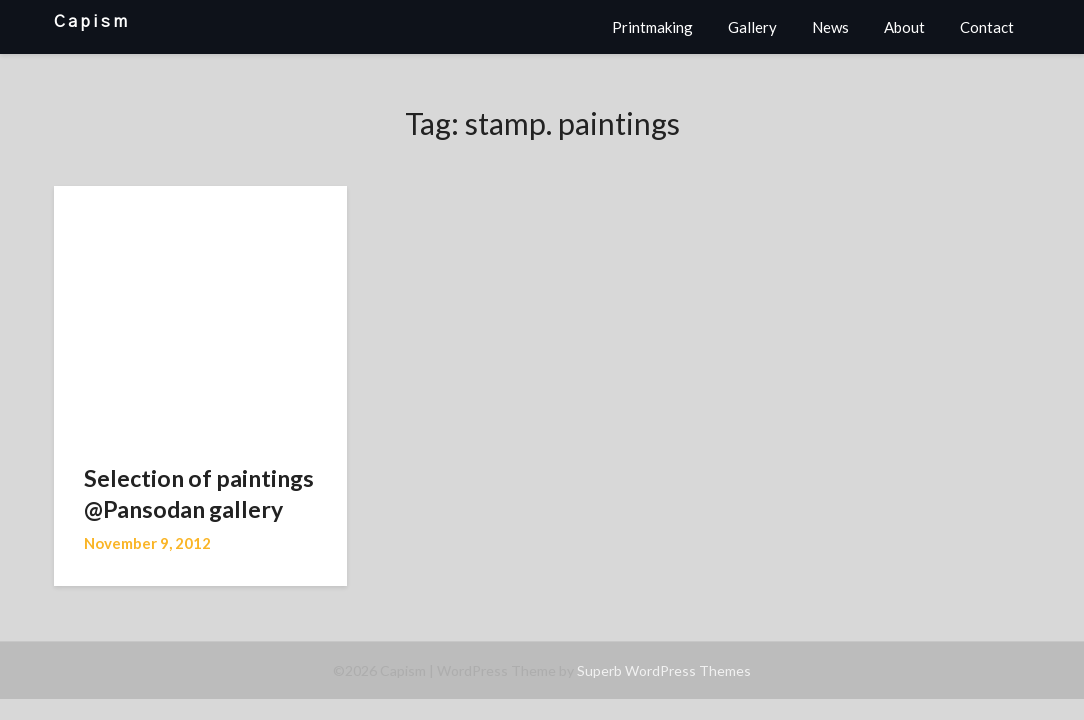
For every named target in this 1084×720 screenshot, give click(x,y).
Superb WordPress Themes (664, 670)
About (904, 27)
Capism (92, 21)
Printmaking (652, 27)
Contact (987, 27)
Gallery (752, 27)
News (830, 27)
